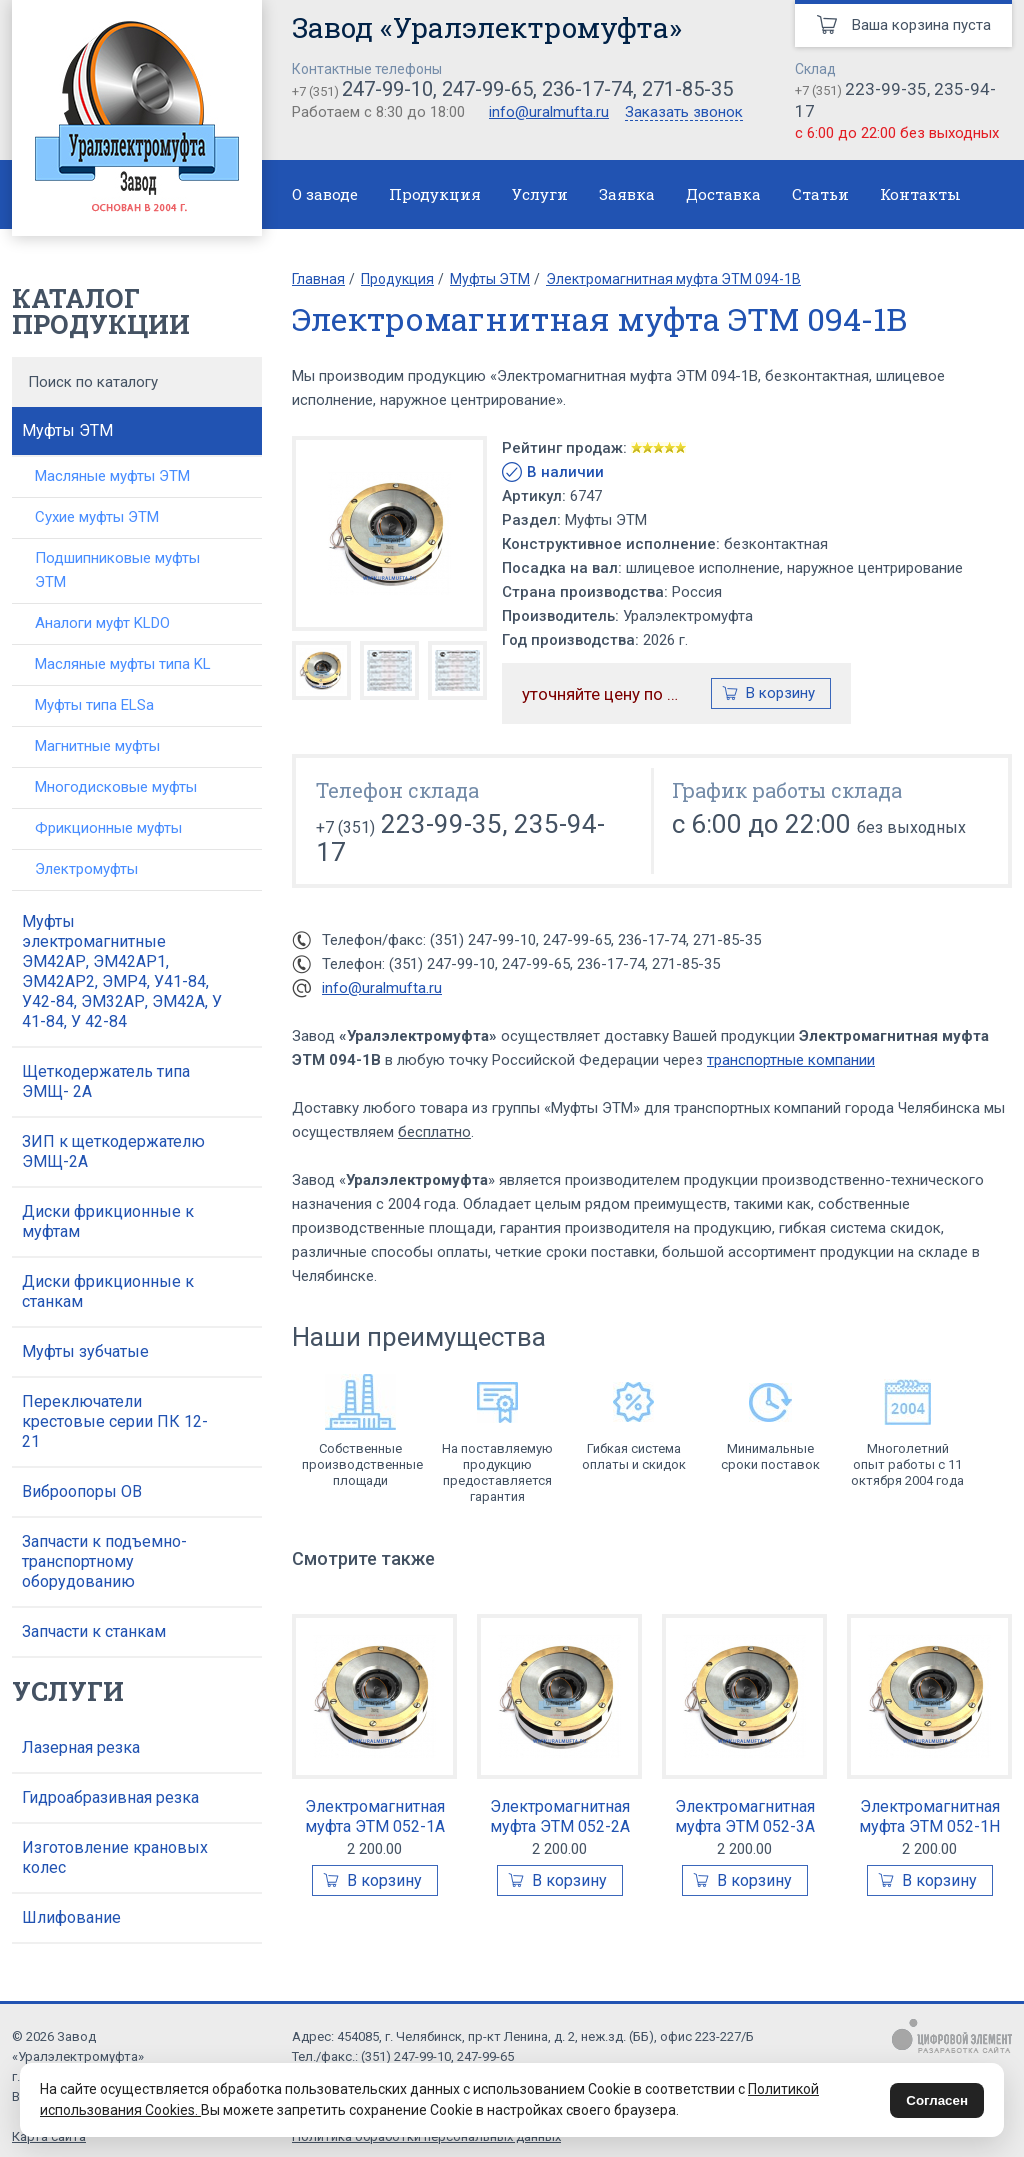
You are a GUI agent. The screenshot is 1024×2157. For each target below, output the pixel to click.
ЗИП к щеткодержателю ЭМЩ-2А (113, 1151)
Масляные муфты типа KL (123, 664)
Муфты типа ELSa (94, 705)
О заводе (325, 194)
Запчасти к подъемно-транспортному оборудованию (104, 1561)
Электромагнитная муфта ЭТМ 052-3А (745, 1816)
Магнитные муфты (97, 746)
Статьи (820, 194)
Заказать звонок (684, 113)
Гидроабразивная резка (110, 1797)
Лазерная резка (81, 1747)
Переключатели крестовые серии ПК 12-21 (115, 1421)
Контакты (920, 194)
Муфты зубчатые (85, 1351)
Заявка (627, 194)
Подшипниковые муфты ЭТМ (117, 570)
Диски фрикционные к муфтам (108, 1221)
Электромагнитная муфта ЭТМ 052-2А (560, 1816)
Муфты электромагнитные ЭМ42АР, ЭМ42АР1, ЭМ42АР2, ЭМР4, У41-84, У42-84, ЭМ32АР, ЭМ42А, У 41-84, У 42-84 (122, 971)
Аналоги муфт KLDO (102, 623)
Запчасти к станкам (94, 1631)
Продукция (435, 194)
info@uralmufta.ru (549, 112)
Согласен (937, 2100)
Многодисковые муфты (116, 787)
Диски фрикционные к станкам (108, 1291)
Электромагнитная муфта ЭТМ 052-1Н (929, 1816)
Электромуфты (86, 869)
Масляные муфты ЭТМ (112, 476)
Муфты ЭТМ (67, 430)
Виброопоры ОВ (82, 1491)
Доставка (723, 194)
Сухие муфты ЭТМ (97, 517)
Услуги (540, 194)
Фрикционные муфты (108, 828)
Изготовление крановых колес (115, 1857)
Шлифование (71, 1917)
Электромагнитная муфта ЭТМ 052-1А (375, 1816)
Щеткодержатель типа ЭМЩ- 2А (106, 1081)
